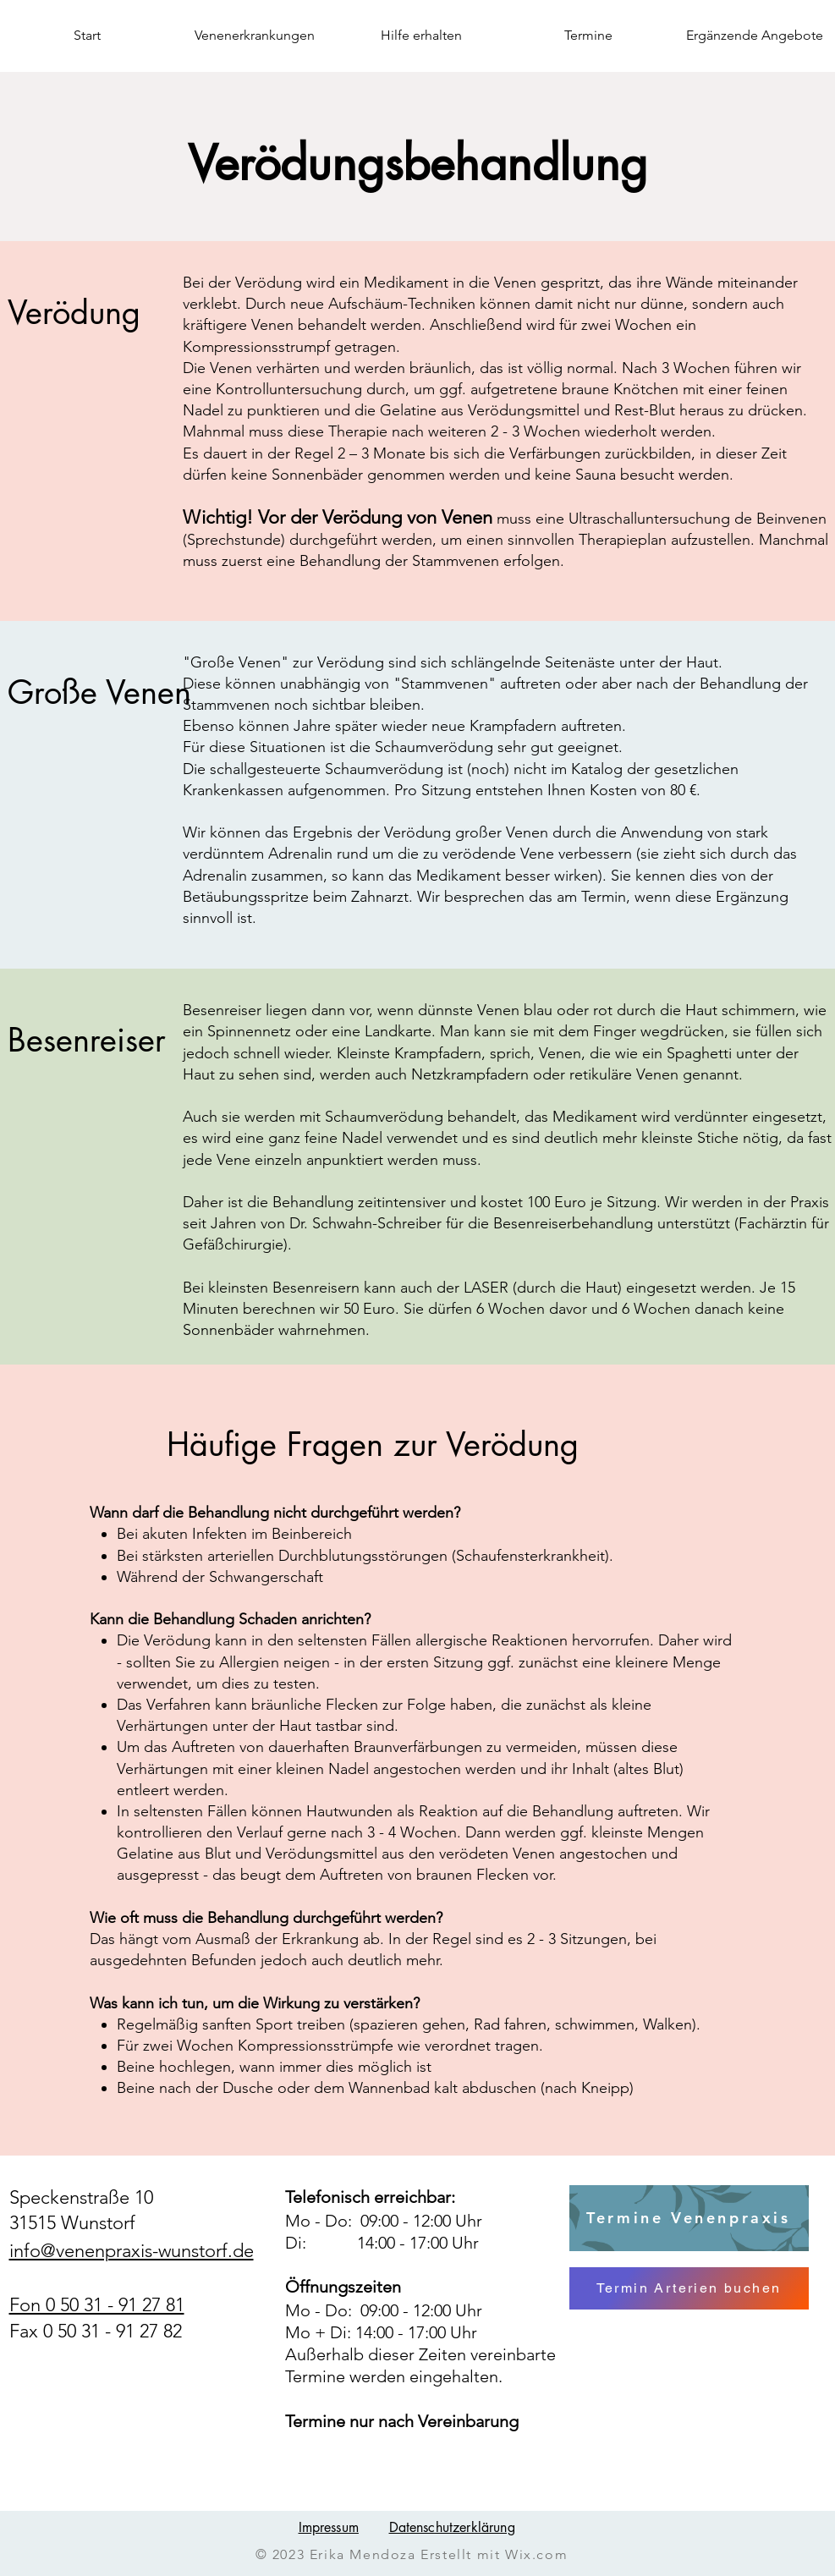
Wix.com (536, 2554)
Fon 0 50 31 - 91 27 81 (96, 2304)
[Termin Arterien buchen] (689, 2288)
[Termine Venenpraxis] (689, 2218)
